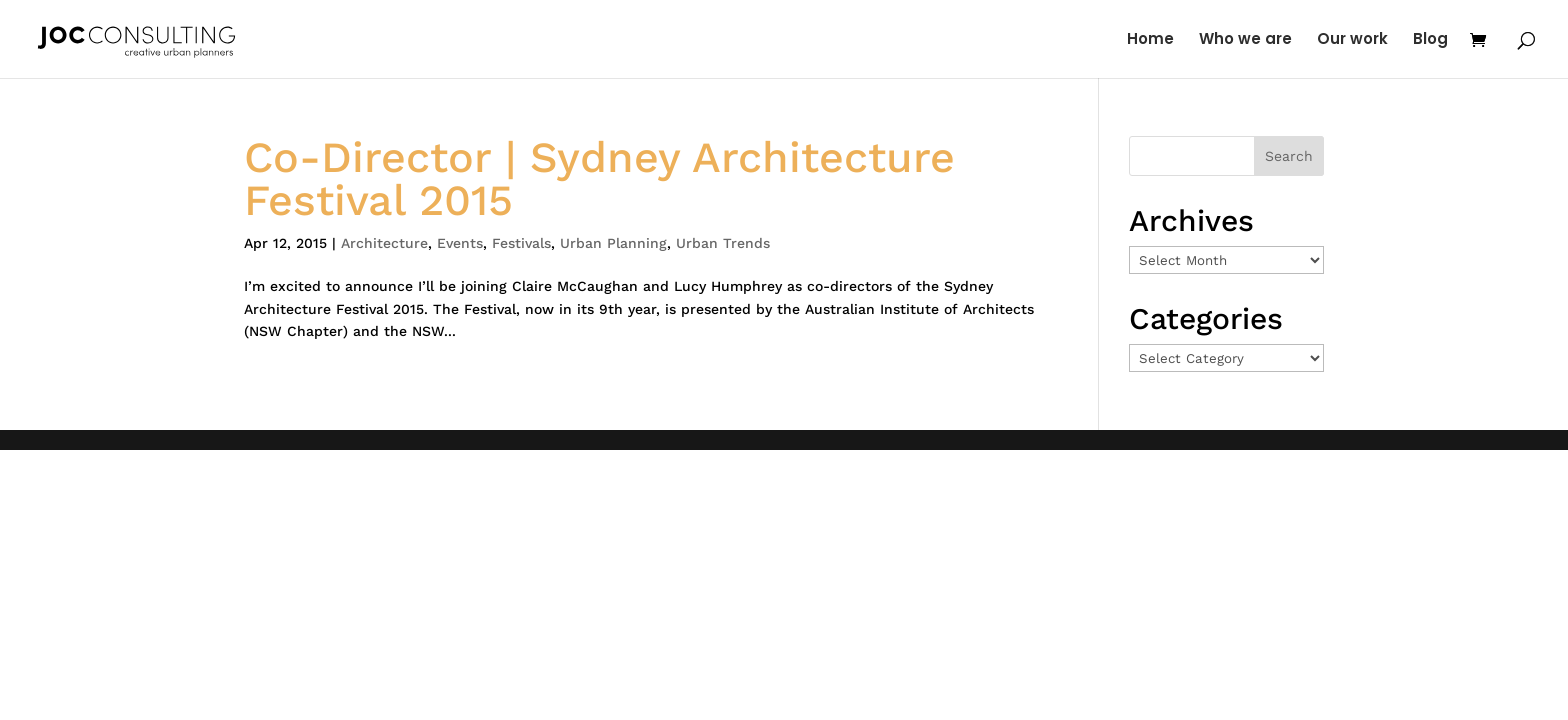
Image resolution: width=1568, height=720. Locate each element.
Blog (1430, 40)
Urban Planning (613, 243)
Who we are (1245, 40)
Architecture (384, 243)
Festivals (521, 243)
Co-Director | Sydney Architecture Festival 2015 (599, 178)
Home (1150, 40)
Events (460, 243)
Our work (1352, 40)
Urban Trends (723, 243)
